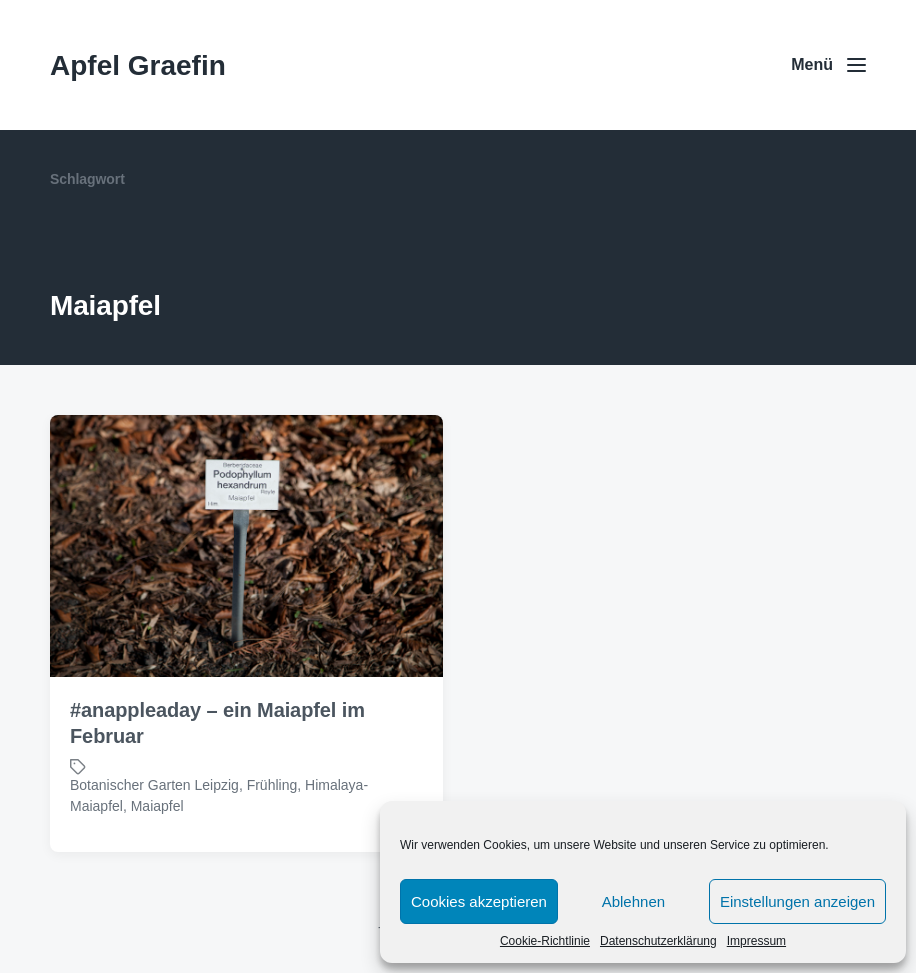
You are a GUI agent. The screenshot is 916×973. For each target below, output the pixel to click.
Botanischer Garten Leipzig (154, 785)
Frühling (272, 785)
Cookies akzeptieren (479, 901)
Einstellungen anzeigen (797, 901)
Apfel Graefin (138, 65)
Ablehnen (633, 901)
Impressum (756, 941)
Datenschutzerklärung (658, 941)
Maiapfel (157, 806)
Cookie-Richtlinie (545, 941)
